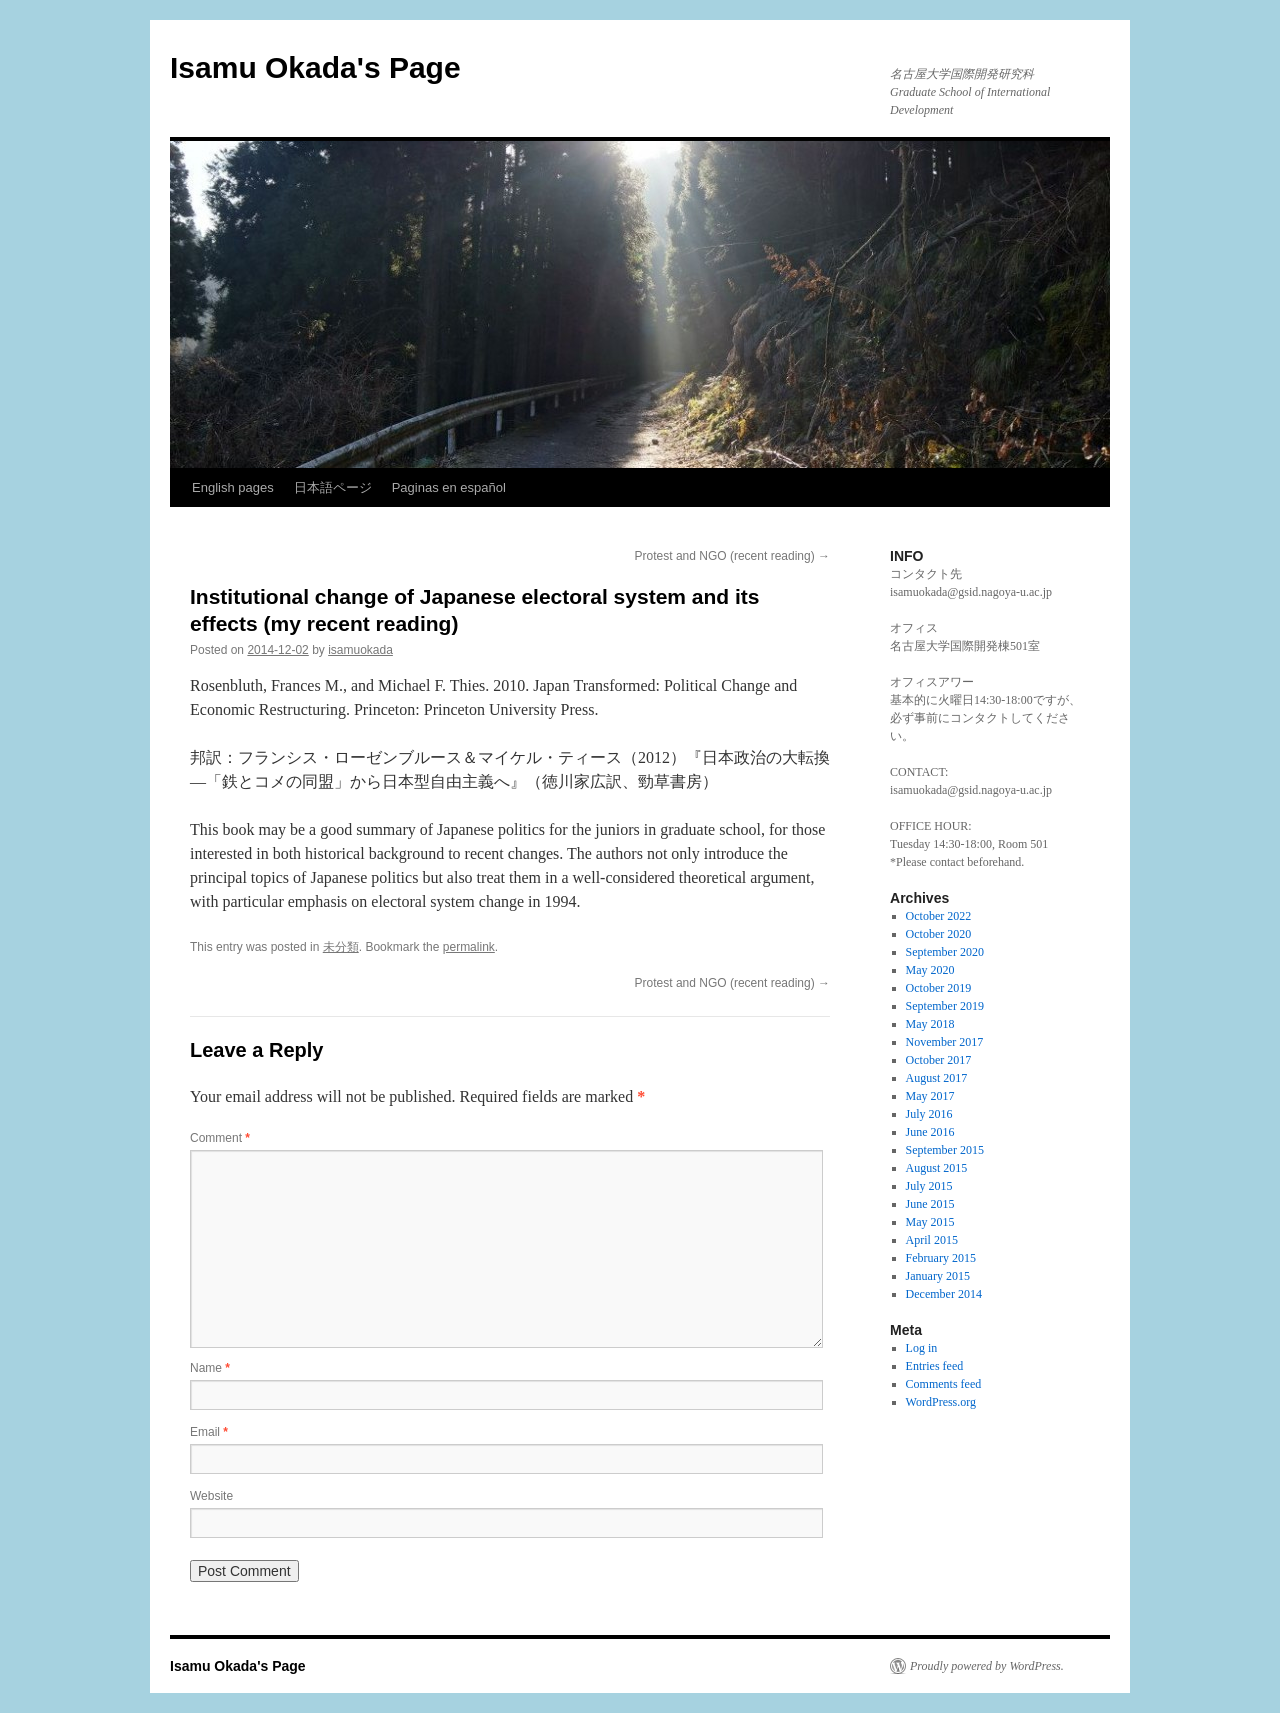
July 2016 (929, 1114)
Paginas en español (449, 487)
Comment (220, 1138)
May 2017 (930, 1096)
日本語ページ (333, 487)
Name (210, 1368)
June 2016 (930, 1132)
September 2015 (945, 1150)
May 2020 (930, 970)
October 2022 (939, 916)
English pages (233, 487)
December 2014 (944, 1294)
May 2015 (930, 1222)
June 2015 (930, 1204)
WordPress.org (941, 1402)
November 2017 (945, 1042)
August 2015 (937, 1168)
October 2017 (939, 1060)
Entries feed (935, 1366)
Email (209, 1432)
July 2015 (929, 1186)
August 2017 (937, 1078)
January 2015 (938, 1276)
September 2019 (945, 1006)
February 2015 (941, 1258)
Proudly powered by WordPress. (987, 1666)
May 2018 (930, 1024)
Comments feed (944, 1384)
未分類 (341, 947)
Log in (922, 1348)
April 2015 (932, 1240)
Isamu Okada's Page (315, 67)
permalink (469, 947)
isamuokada (360, 650)
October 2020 (939, 934)
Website (211, 1496)
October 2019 (939, 988)
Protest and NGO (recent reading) (732, 556)
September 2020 (945, 952)
